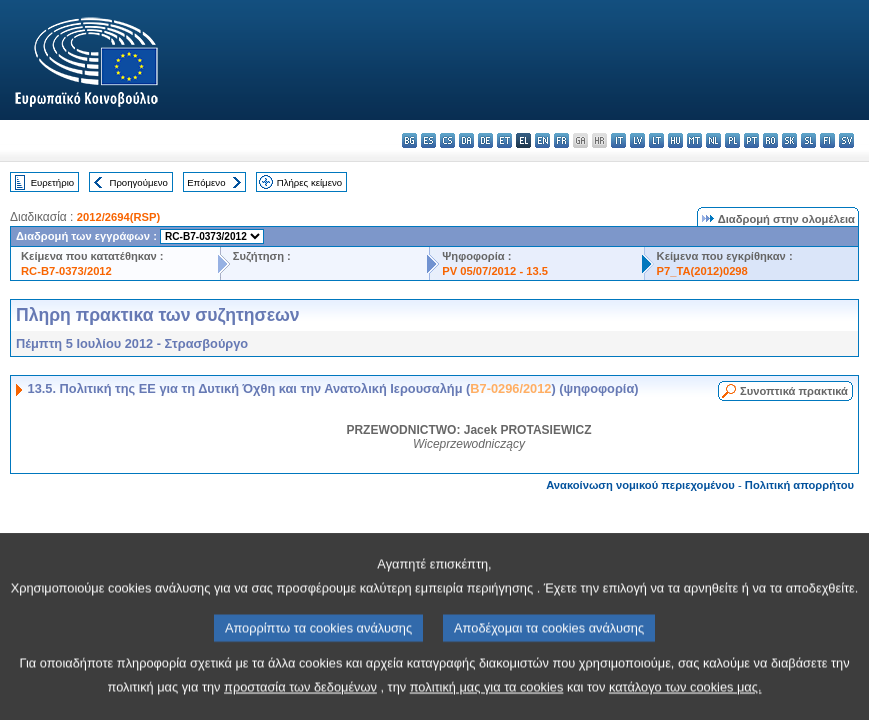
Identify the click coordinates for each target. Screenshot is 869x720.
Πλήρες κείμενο (309, 182)
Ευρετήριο (52, 182)
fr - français (561, 140)
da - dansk (466, 140)
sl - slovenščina (808, 140)
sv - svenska (846, 140)
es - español (428, 140)
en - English (542, 140)
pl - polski (732, 140)
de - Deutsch (485, 140)
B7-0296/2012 (510, 388)
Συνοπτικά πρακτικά (794, 391)
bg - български (409, 140)
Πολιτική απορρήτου (799, 485)
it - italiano (618, 140)
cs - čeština (447, 140)
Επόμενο (206, 182)
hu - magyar (675, 140)
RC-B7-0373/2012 (66, 271)
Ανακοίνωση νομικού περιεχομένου (640, 485)
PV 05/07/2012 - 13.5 (495, 271)
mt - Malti (694, 140)
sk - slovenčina (789, 140)
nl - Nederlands (713, 140)
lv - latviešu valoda (637, 140)
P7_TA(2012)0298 (702, 271)
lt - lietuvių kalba (656, 140)
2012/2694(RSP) (118, 217)
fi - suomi (827, 140)
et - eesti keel (504, 140)
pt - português (751, 140)
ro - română (770, 140)
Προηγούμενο (138, 182)
